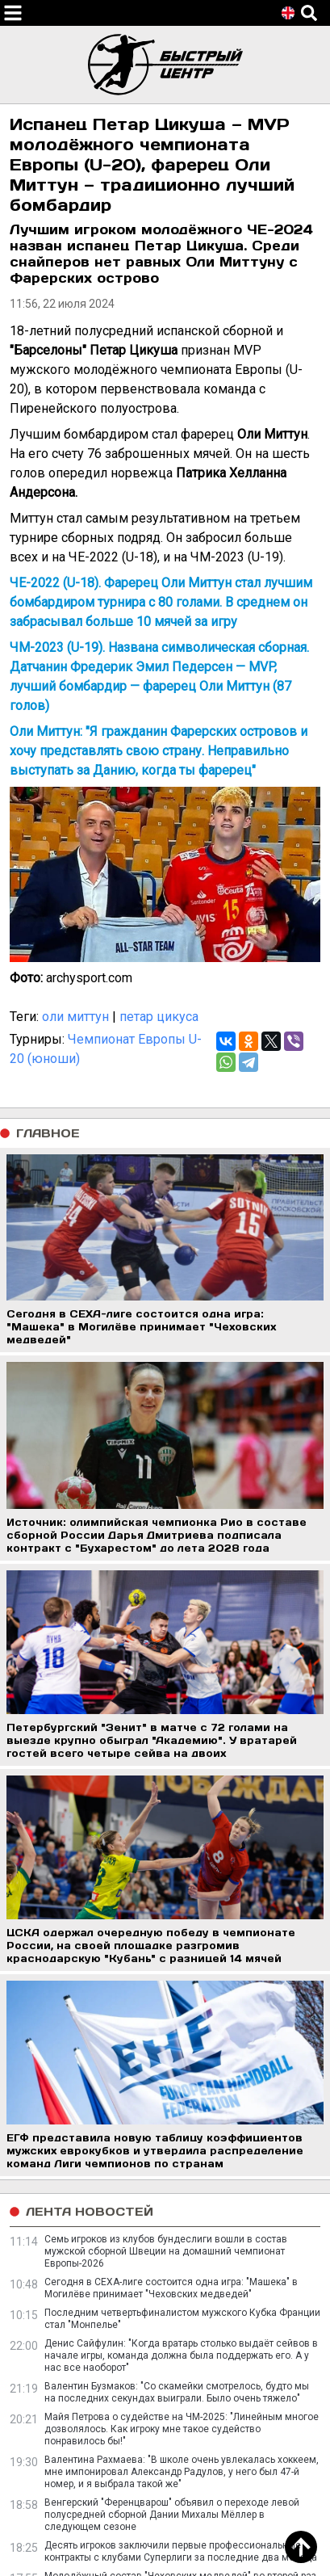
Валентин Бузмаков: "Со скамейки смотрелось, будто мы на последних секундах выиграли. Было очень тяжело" (176, 2392)
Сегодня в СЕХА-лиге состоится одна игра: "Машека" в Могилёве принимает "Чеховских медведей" (171, 2288)
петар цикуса (158, 1016)
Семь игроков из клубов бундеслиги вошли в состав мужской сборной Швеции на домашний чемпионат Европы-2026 (165, 2251)
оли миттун (75, 1016)
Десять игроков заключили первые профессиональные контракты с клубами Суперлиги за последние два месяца (180, 2551)
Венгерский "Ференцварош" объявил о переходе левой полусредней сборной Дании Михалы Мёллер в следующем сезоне (171, 2514)
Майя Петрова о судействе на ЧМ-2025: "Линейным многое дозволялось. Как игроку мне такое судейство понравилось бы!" (181, 2429)
